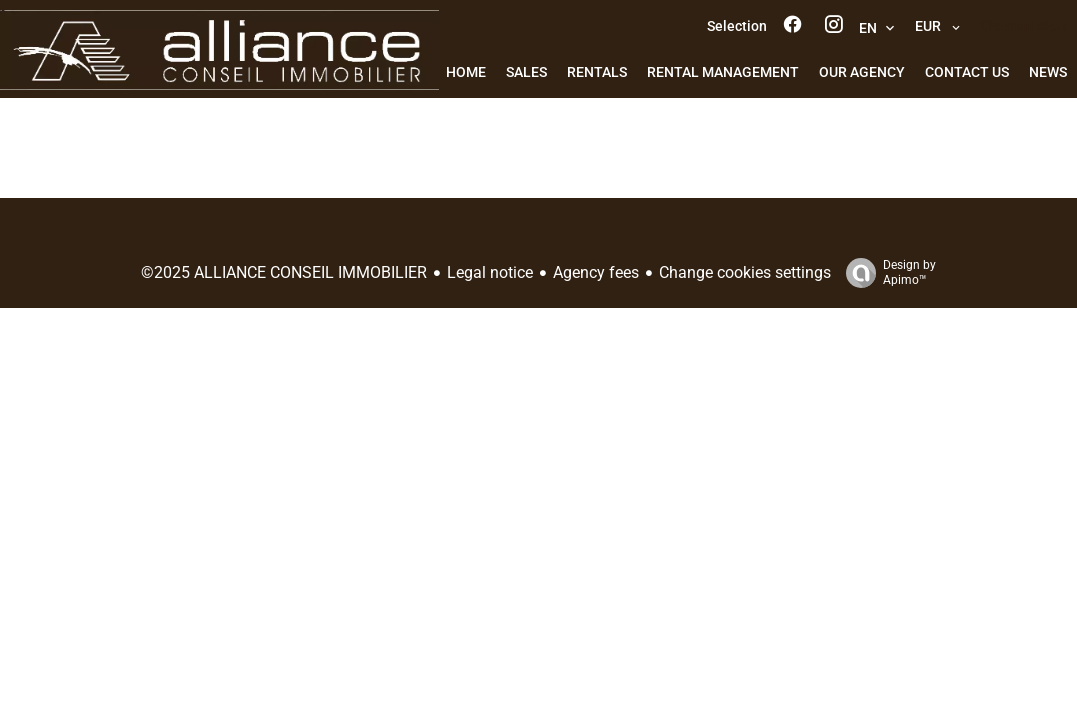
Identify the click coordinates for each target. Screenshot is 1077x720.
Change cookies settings (745, 272)
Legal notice (490, 272)
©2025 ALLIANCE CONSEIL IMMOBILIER (284, 272)
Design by (886, 273)
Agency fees (596, 272)
